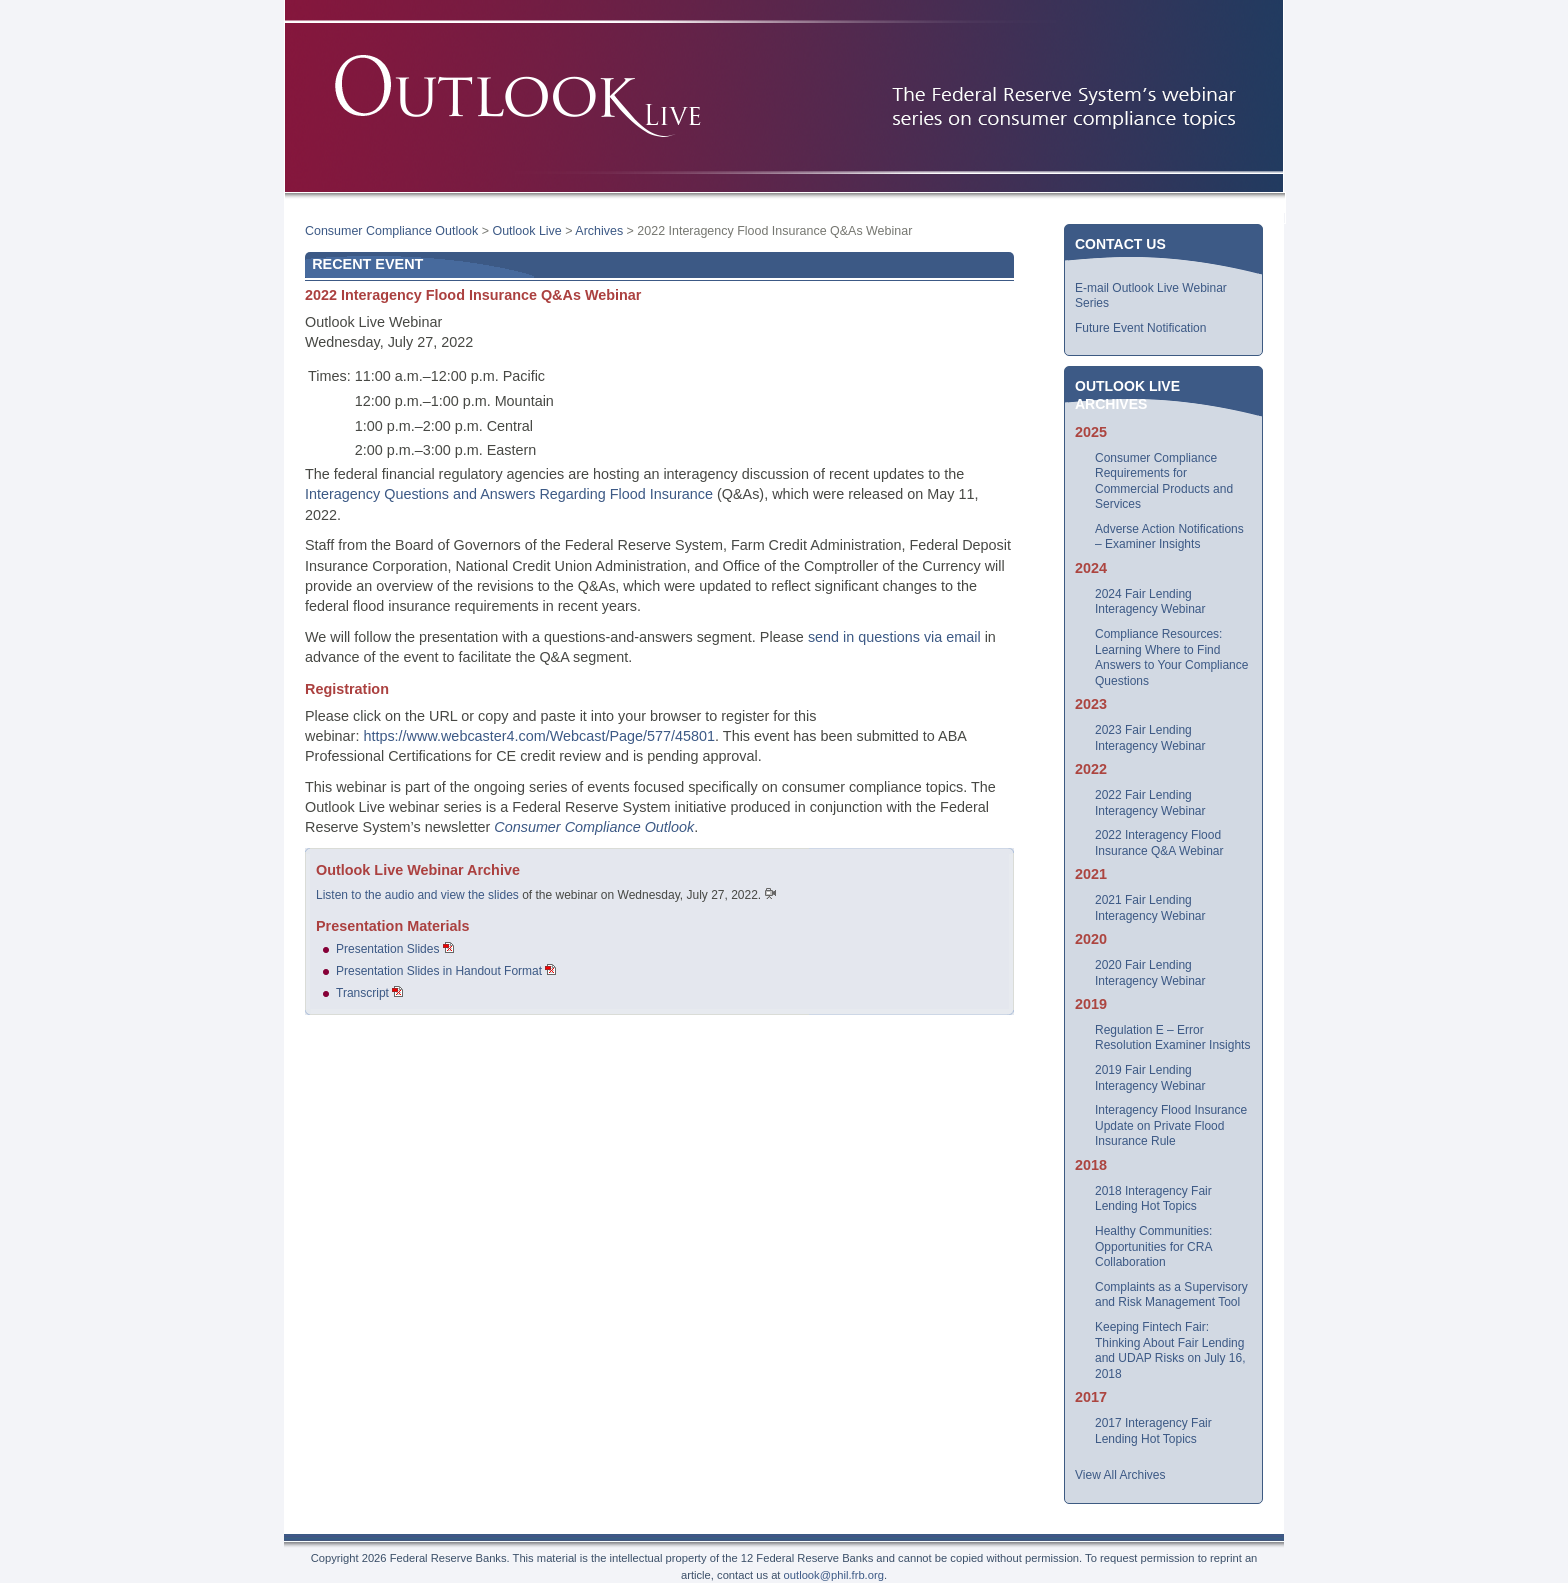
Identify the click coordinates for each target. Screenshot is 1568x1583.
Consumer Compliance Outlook (391, 231)
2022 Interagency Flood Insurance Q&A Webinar (1159, 843)
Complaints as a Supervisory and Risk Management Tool (1171, 1295)
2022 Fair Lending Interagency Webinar (1150, 803)
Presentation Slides (387, 949)
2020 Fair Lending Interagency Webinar (1150, 973)
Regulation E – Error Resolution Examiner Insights (1172, 1038)
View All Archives (1120, 1475)
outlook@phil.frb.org (834, 1575)
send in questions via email (894, 637)
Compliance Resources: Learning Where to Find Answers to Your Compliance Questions (1171, 657)
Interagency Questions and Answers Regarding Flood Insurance (509, 494)
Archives (599, 231)
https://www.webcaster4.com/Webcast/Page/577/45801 (539, 736)
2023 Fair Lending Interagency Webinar (1150, 738)
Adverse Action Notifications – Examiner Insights (1169, 537)
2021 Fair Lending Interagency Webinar (1150, 908)
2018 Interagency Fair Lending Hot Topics (1153, 1199)
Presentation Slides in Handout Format (439, 971)
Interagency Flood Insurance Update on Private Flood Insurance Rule (1171, 1125)
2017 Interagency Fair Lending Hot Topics (1153, 1431)
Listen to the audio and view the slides (417, 895)
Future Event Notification (1140, 328)
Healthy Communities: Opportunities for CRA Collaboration (1153, 1246)
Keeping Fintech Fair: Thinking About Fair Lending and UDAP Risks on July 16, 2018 (1170, 1350)
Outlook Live (526, 231)
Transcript (362, 993)
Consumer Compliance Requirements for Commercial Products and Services (1164, 481)
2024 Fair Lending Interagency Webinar (1150, 602)
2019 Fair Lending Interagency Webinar (1150, 1078)
